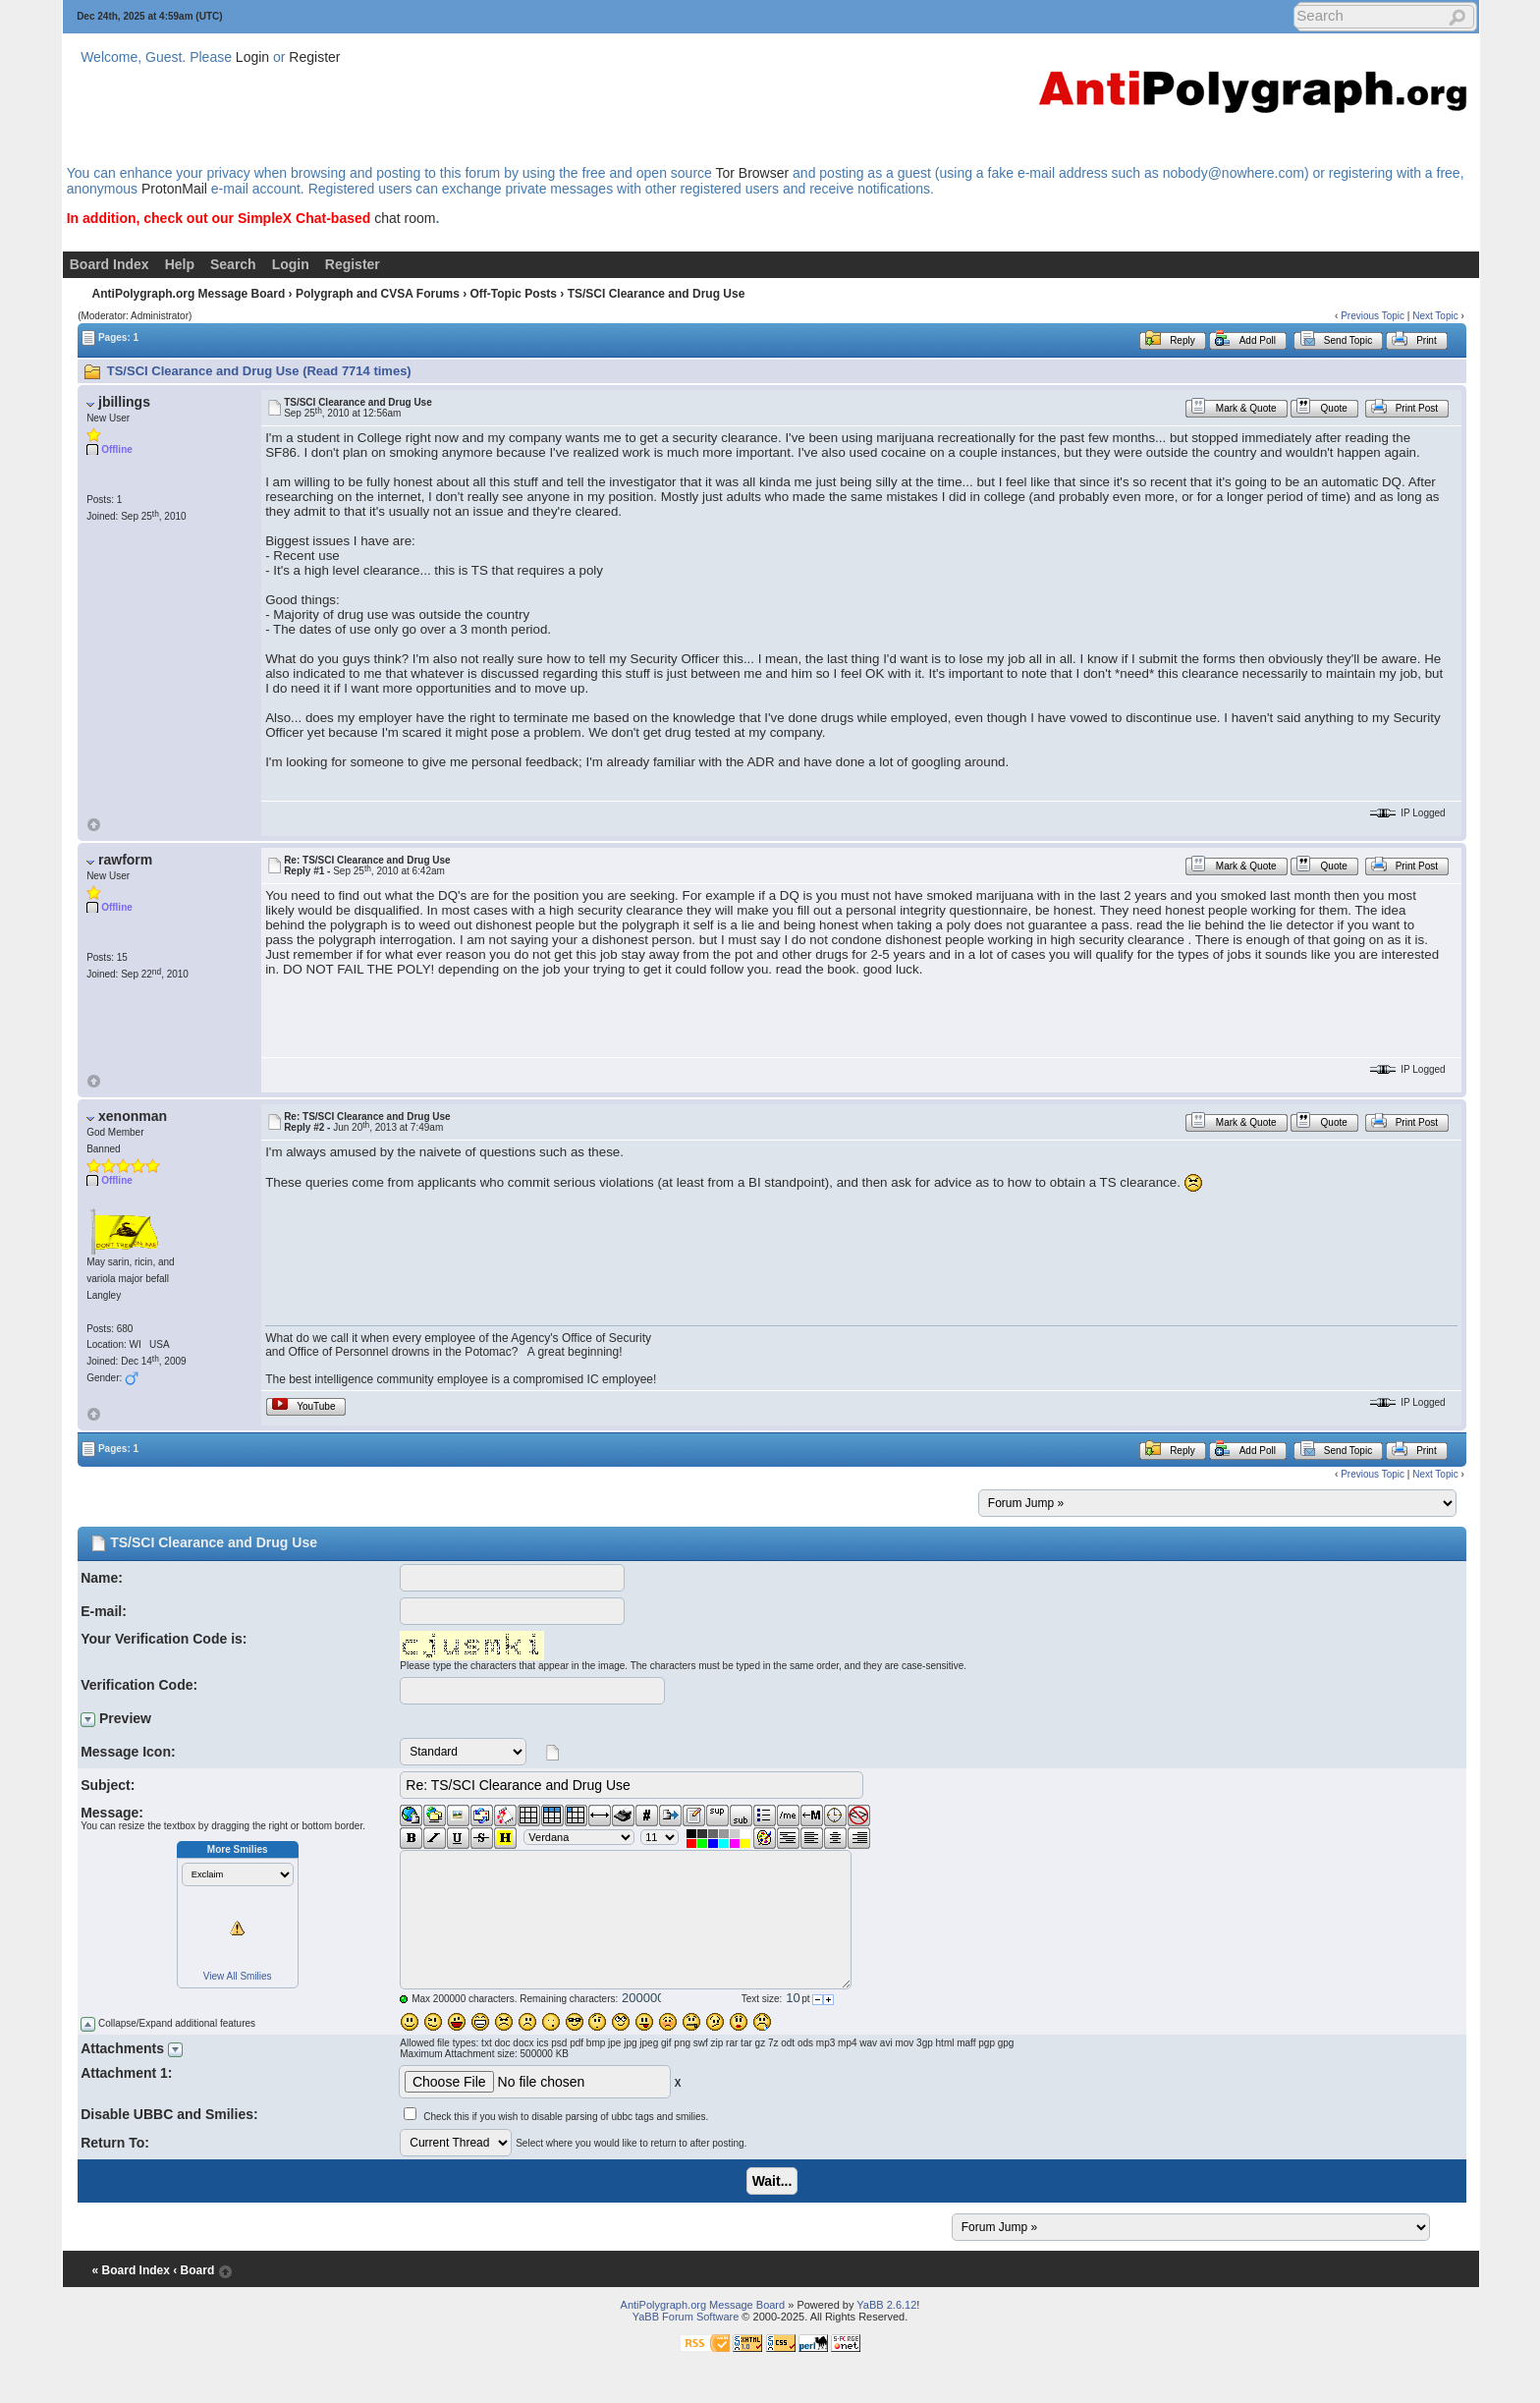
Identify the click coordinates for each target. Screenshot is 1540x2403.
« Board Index (131, 2270)
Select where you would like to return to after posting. (631, 2143)
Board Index (109, 264)
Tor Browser (752, 173)
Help (179, 264)
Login (252, 57)
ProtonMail (174, 188)
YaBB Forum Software (686, 2316)
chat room (404, 218)
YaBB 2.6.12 (886, 2305)
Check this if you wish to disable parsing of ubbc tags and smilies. (565, 2116)
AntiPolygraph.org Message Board (189, 294)
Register (314, 57)
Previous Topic (1372, 315)
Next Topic (1435, 315)
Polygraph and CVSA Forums (378, 294)
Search (233, 264)
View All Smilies (237, 1976)
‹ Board (193, 2270)
